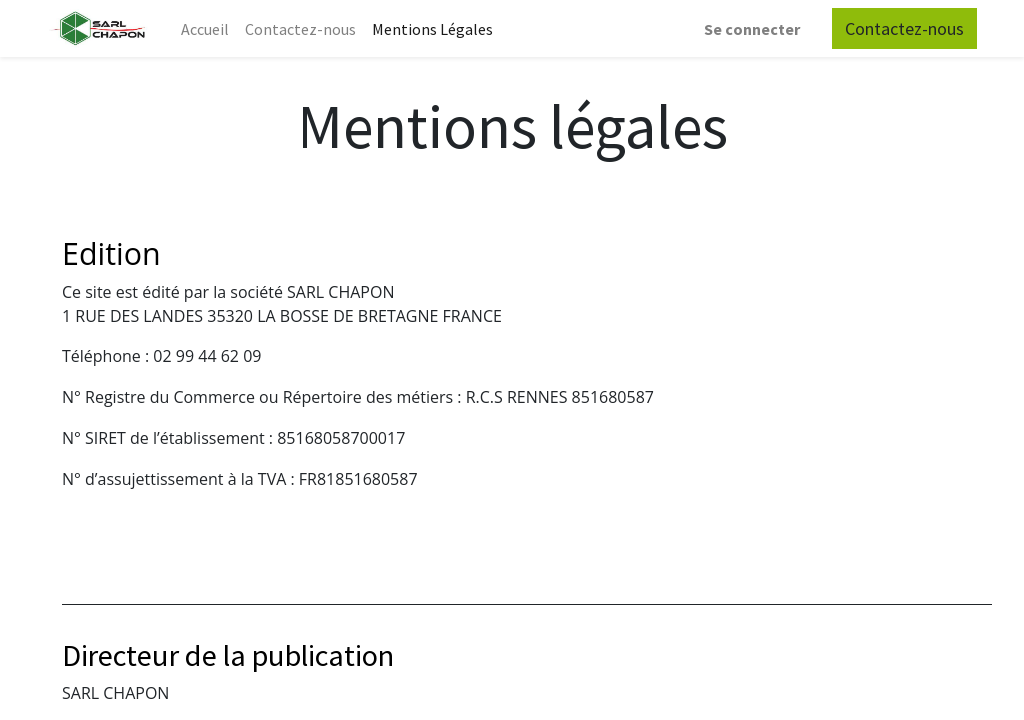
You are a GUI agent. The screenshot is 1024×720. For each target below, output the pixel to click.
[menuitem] (205, 29)
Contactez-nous (904, 28)
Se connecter (752, 29)
